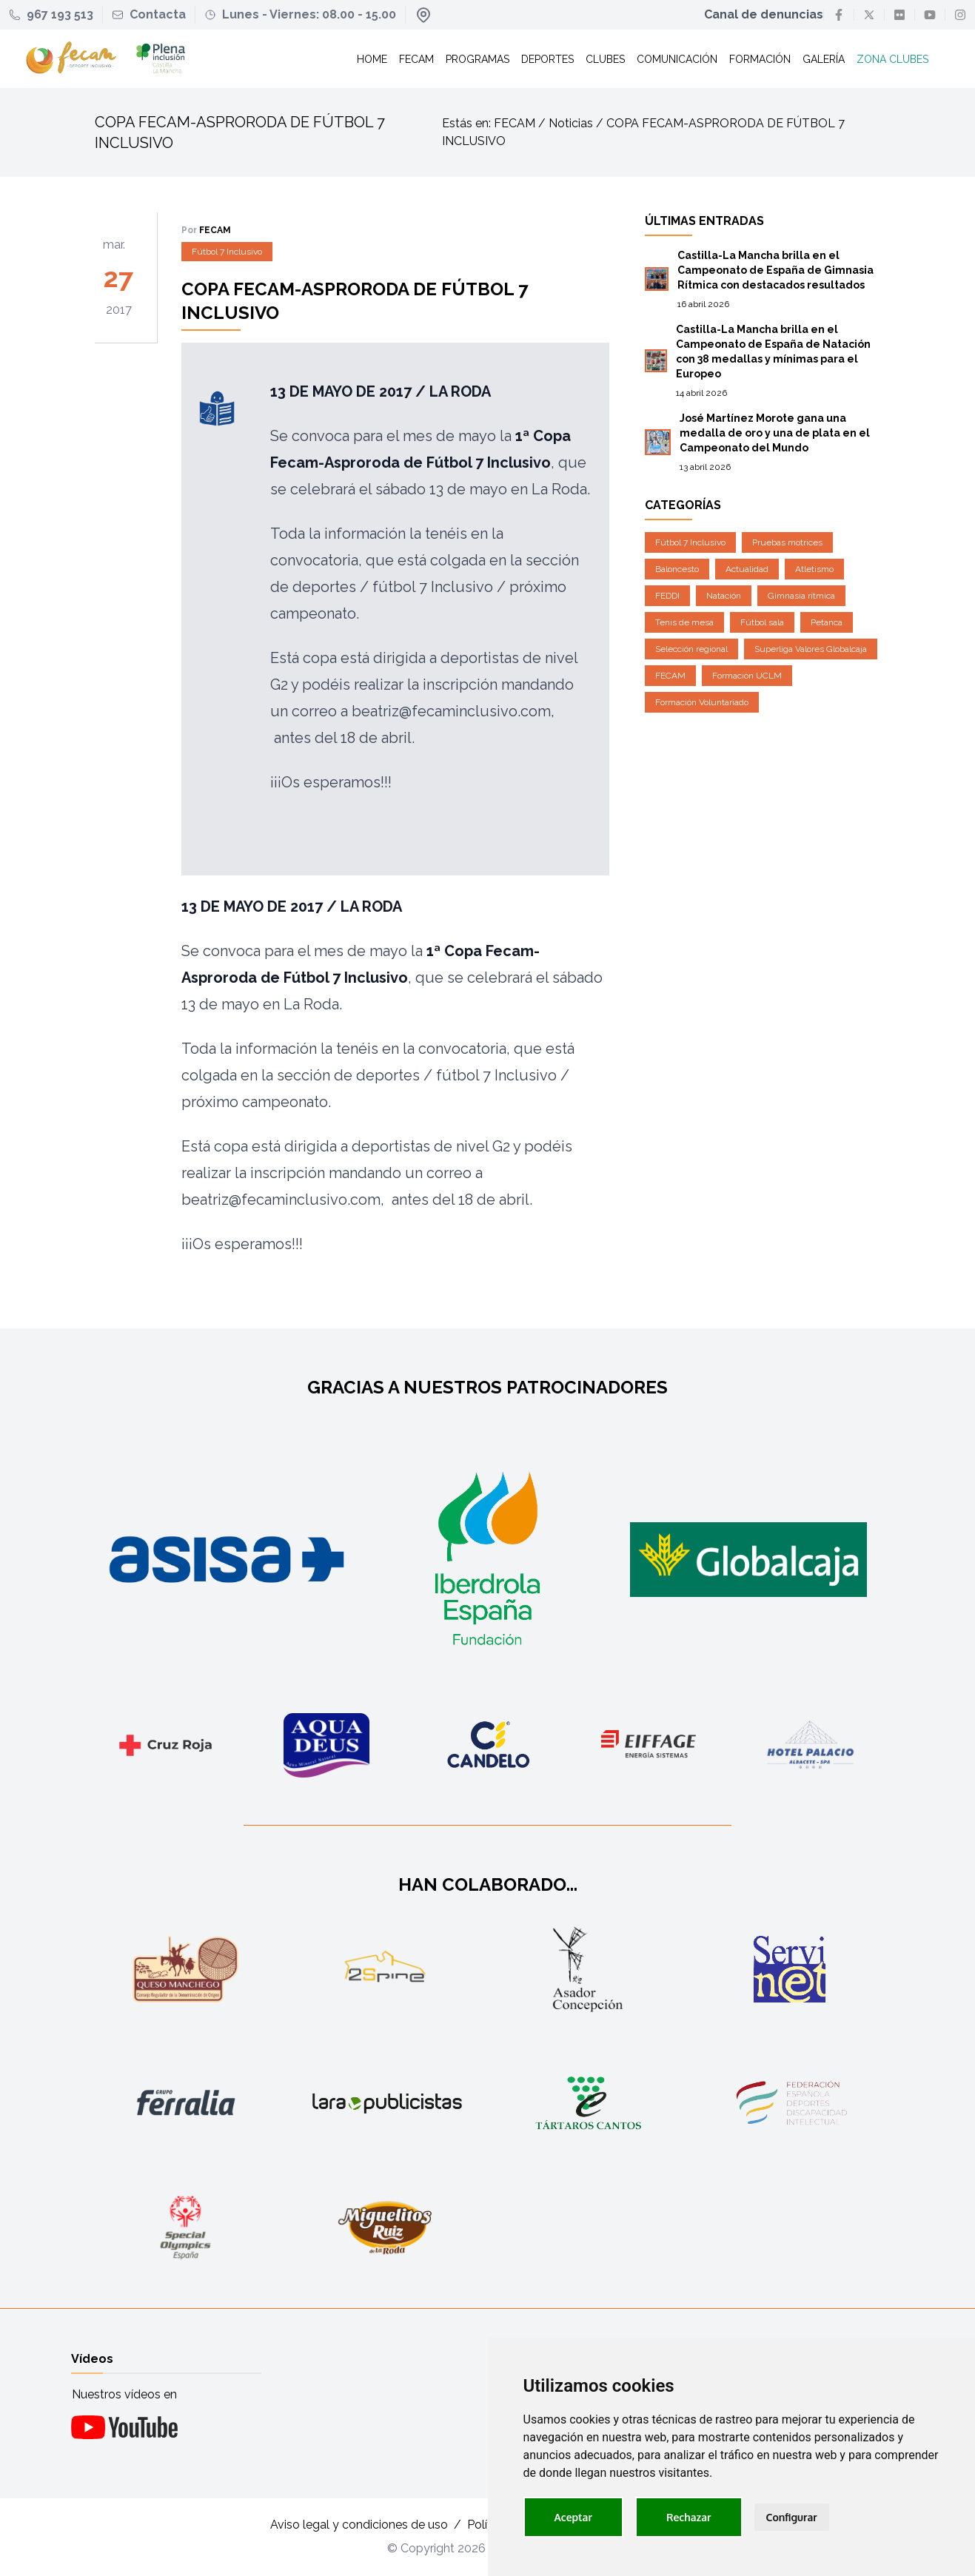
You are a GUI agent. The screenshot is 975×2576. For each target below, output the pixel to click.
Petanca (826, 623)
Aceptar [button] (573, 2517)
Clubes (604, 59)
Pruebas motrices (787, 543)
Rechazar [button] (688, 2517)
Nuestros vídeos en (124, 2394)
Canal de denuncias (763, 14)
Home (371, 59)
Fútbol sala (762, 623)
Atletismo (814, 570)
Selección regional (691, 650)
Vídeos (92, 2359)
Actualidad (747, 570)
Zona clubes (892, 59)
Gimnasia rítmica (801, 596)
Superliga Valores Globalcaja (810, 650)
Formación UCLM (747, 676)
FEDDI (667, 596)
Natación (723, 596)
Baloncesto (677, 570)
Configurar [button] (791, 2517)
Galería (823, 59)
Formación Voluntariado (701, 703)
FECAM (670, 676)
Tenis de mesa (684, 623)
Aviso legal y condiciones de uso (359, 2525)
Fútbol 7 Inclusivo (227, 252)
